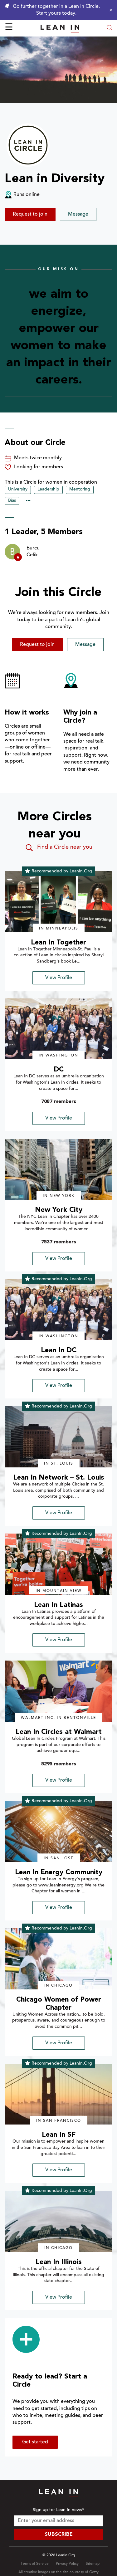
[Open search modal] (109, 28)
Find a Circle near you (58, 847)
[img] (58, 901)
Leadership (48, 489)
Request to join (30, 214)
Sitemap (93, 2564)
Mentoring (79, 489)
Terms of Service (35, 2564)
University (17, 489)
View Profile (58, 977)
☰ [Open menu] (9, 28)
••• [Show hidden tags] (28, 501)
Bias (12, 501)
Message (78, 214)
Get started (35, 2442)
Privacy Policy (67, 2564)
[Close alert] (109, 10)
